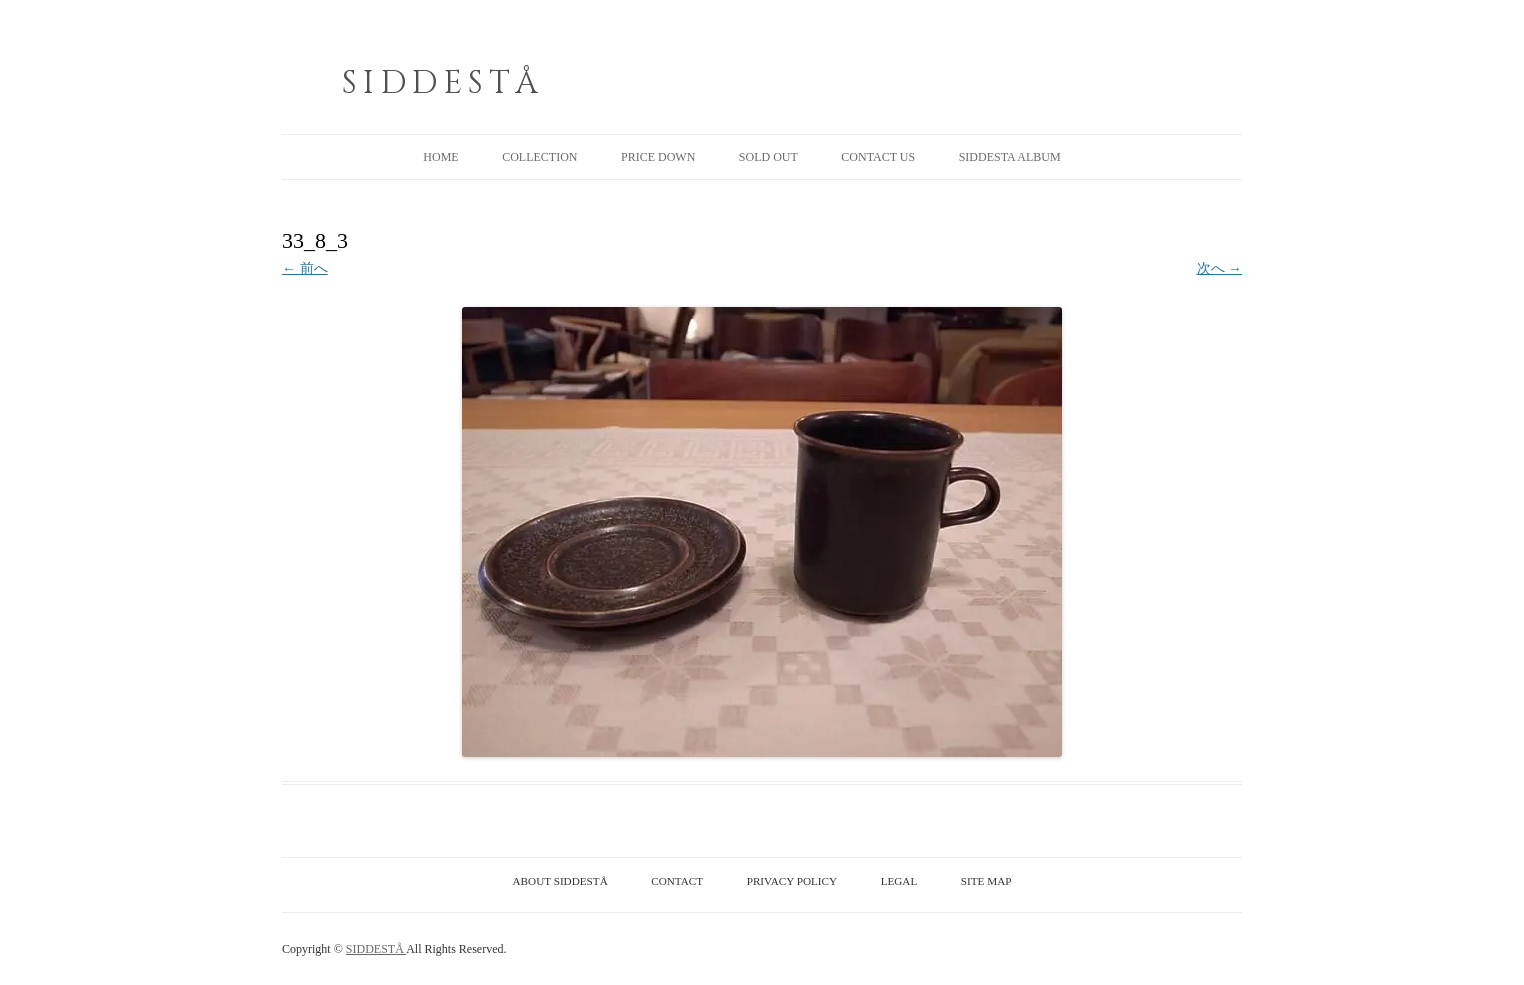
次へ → (1220, 268)
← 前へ (305, 268)
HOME (440, 157)
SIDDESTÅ (443, 83)
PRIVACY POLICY (792, 881)
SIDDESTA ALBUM (1010, 157)
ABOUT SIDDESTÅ (560, 881)
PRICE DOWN (658, 157)
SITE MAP (986, 881)
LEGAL (899, 881)
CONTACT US (878, 157)
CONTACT (677, 881)
